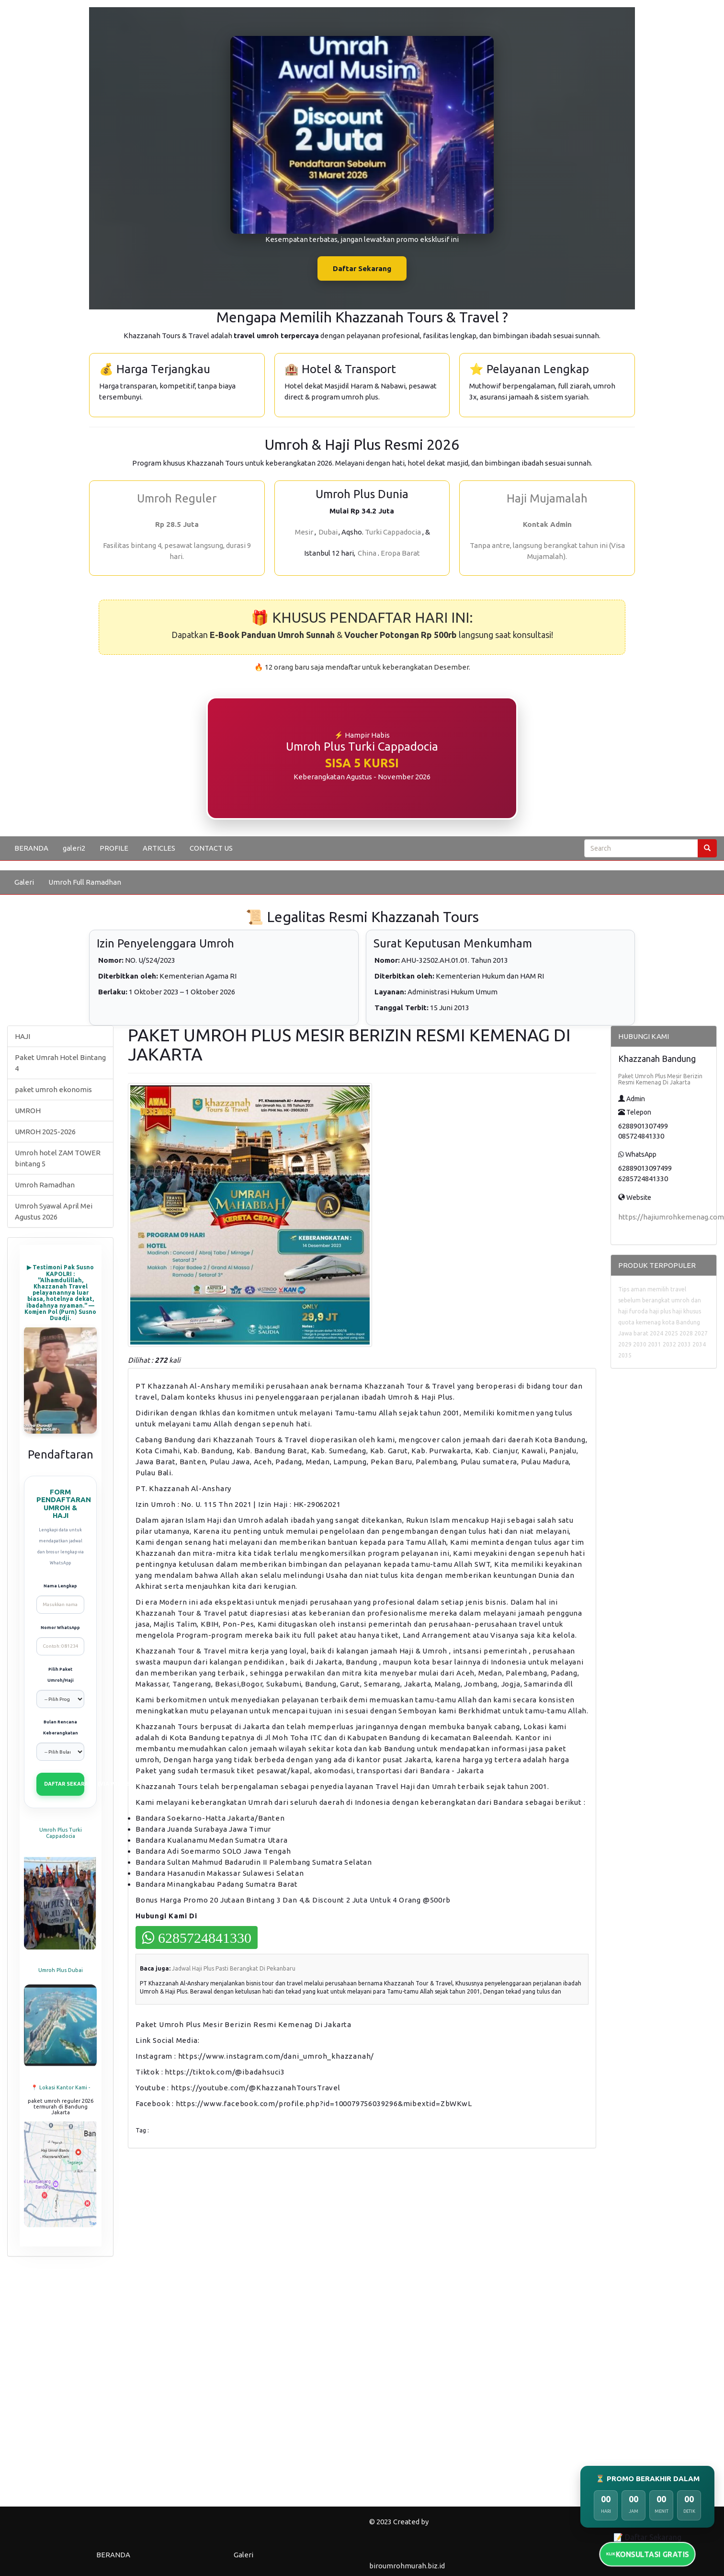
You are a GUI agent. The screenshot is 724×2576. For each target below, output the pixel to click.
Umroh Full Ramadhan (84, 882)
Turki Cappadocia (393, 532)
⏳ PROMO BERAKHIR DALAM (648, 2478)
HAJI (22, 1036)
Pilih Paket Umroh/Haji (60, 1675)
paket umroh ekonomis (53, 1089)
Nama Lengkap (60, 1586)
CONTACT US (211, 848)
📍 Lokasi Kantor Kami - (60, 2087)
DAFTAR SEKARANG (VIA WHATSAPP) (64, 1784)
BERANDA (31, 848)
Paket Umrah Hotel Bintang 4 (60, 1062)
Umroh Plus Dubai (60, 1970)
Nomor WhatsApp (60, 1627)
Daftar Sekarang (362, 268)
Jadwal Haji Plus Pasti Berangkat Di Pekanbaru (233, 1968)
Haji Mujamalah (547, 498)
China (367, 553)
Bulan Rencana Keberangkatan (60, 1727)
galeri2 (74, 848)
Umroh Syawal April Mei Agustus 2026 (53, 1211)
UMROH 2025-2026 (45, 1132)
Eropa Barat (400, 553)
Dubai (328, 532)
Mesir (304, 532)
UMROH (28, 1110)
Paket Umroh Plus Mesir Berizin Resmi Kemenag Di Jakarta (660, 1079)
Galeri (24, 882)
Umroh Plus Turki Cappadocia (60, 1832)
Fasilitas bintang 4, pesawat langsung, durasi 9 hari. (177, 550)
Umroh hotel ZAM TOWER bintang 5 (58, 1158)
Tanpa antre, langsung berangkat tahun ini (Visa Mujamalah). (547, 550)
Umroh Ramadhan (45, 1185)
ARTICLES (159, 848)
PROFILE (114, 848)
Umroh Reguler (176, 498)
